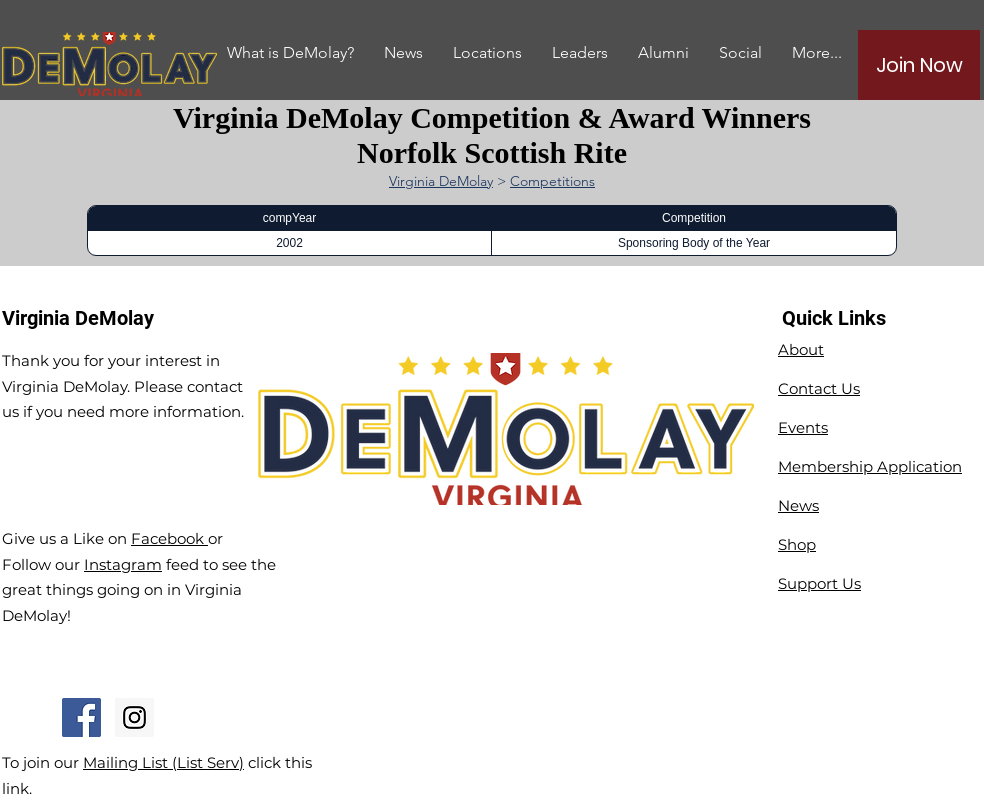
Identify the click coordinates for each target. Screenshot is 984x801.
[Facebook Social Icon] (81, 717)
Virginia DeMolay (441, 181)
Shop (797, 544)
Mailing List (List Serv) (163, 762)
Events (803, 427)
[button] (663, 52)
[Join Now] (919, 65)
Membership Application (870, 466)
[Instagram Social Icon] (134, 717)
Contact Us (819, 388)
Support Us (819, 583)
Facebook (169, 538)
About (801, 349)
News (798, 505)
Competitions (552, 181)
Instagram (123, 564)
